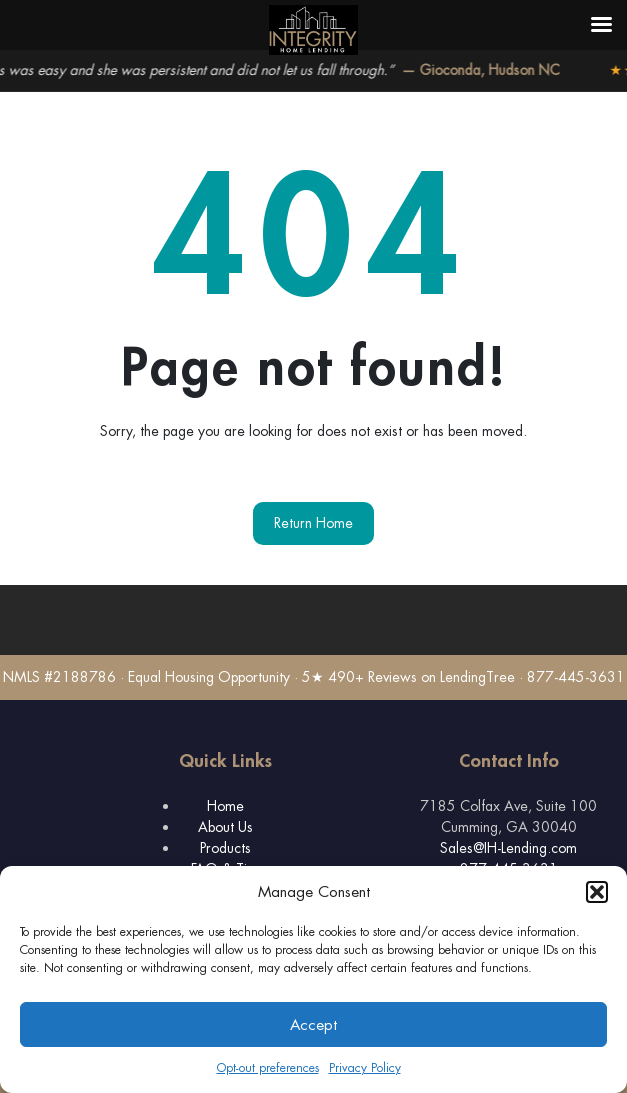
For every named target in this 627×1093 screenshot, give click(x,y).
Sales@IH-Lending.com (508, 848)
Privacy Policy (365, 1068)
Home (225, 806)
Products (225, 848)
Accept (313, 1024)
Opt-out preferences (268, 1068)
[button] (597, 892)
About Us (225, 827)
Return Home (313, 523)
